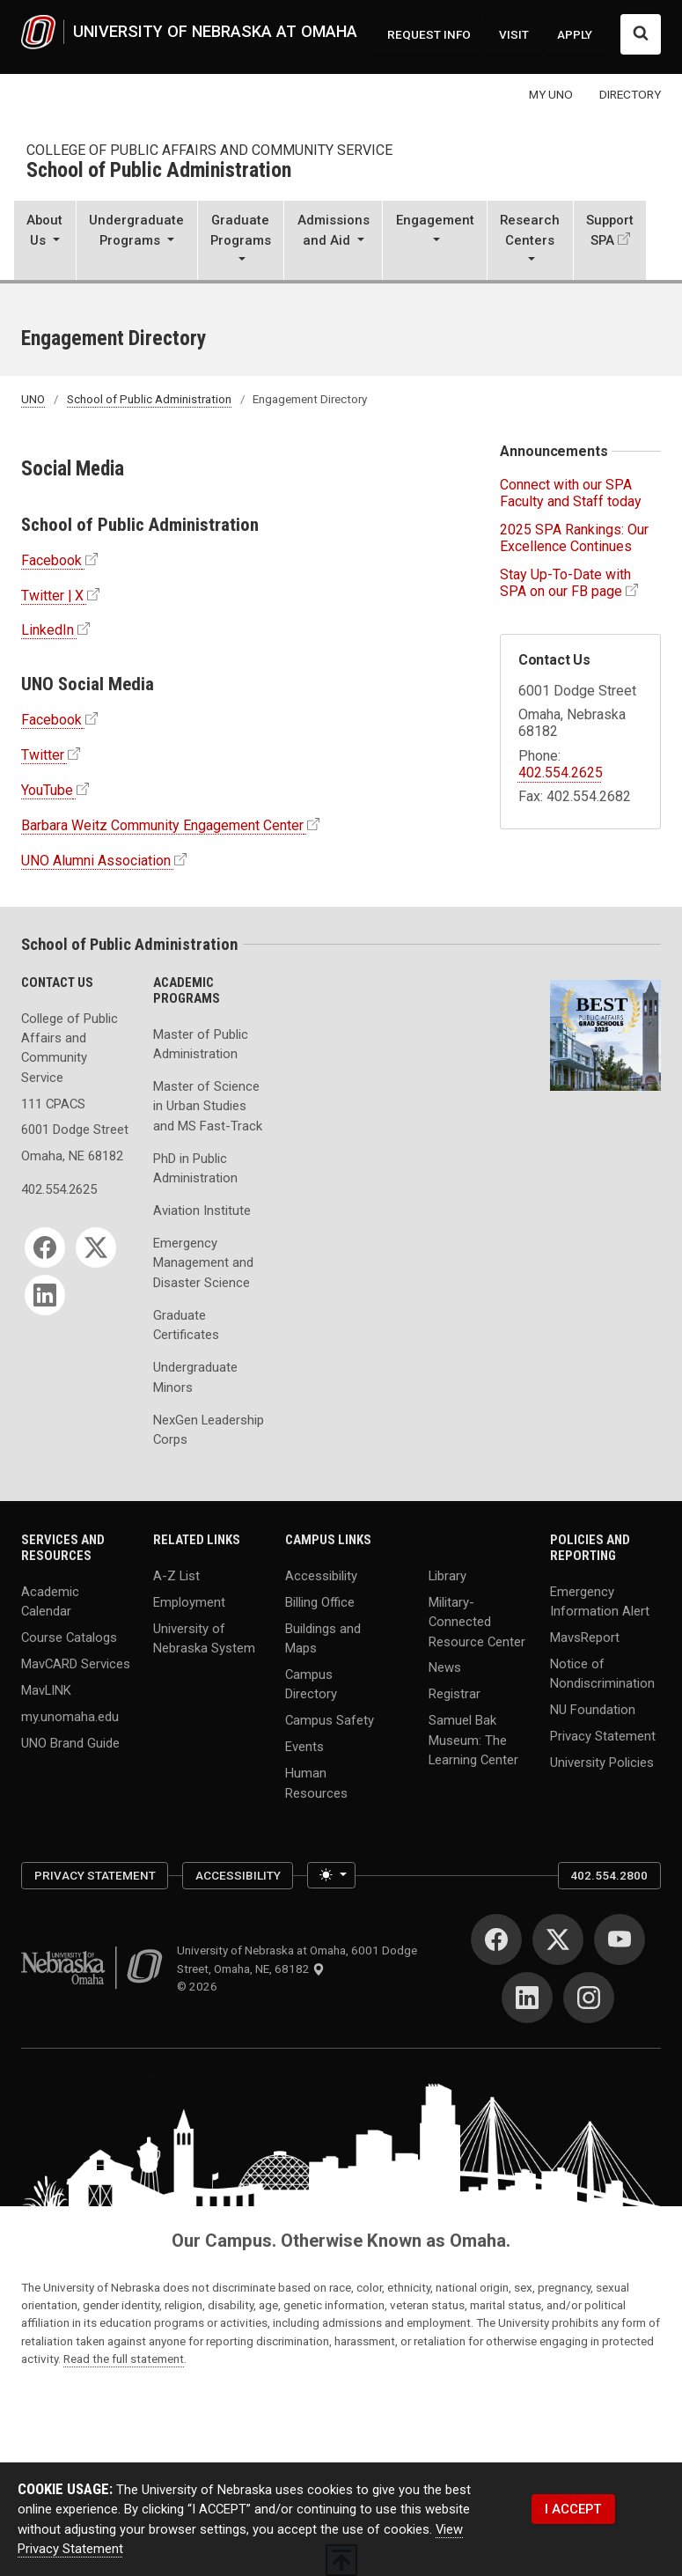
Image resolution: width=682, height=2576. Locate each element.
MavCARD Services (75, 1664)
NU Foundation (592, 1710)
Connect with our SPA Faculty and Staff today (571, 493)
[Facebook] (45, 1247)
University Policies (602, 1762)
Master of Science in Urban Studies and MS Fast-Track (207, 1106)
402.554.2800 (609, 1875)
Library (447, 1576)
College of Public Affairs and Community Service (209, 150)
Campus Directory (311, 1684)
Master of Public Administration (200, 1044)
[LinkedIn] (45, 1295)
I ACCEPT (573, 2509)
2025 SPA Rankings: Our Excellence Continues (574, 538)
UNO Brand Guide (70, 1742)
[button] (45, 242)
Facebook (51, 560)
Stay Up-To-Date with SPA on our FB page (565, 583)
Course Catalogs (69, 1637)
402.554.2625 (560, 772)
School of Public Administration (158, 171)
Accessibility (321, 1576)
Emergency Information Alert (599, 1600)
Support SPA (610, 229)
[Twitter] (96, 1247)
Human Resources (316, 1782)
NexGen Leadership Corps (208, 1429)
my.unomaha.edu (70, 1716)
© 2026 (200, 1986)
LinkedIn (47, 630)
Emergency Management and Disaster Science (203, 1263)
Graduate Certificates (186, 1325)
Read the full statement (123, 2359)
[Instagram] (588, 1997)
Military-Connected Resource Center (477, 1622)
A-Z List (176, 1576)
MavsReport (585, 1637)
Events (304, 1747)
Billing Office (320, 1602)
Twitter (42, 755)
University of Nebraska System (204, 1637)
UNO (33, 399)
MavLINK (46, 1690)
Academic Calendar (50, 1600)
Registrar (454, 1694)
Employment (189, 1602)
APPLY (574, 34)
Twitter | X (52, 595)
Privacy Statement (603, 1736)
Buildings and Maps (323, 1637)
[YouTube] (619, 1939)
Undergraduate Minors (195, 1377)
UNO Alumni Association (96, 860)
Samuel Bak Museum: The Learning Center (473, 1740)
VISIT (514, 34)
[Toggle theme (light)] (331, 1875)
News (445, 1667)
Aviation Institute (202, 1210)
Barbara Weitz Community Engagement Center (162, 825)
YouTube (47, 790)
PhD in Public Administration (195, 1168)
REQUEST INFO (429, 34)
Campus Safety (329, 1720)
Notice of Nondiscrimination (602, 1673)
